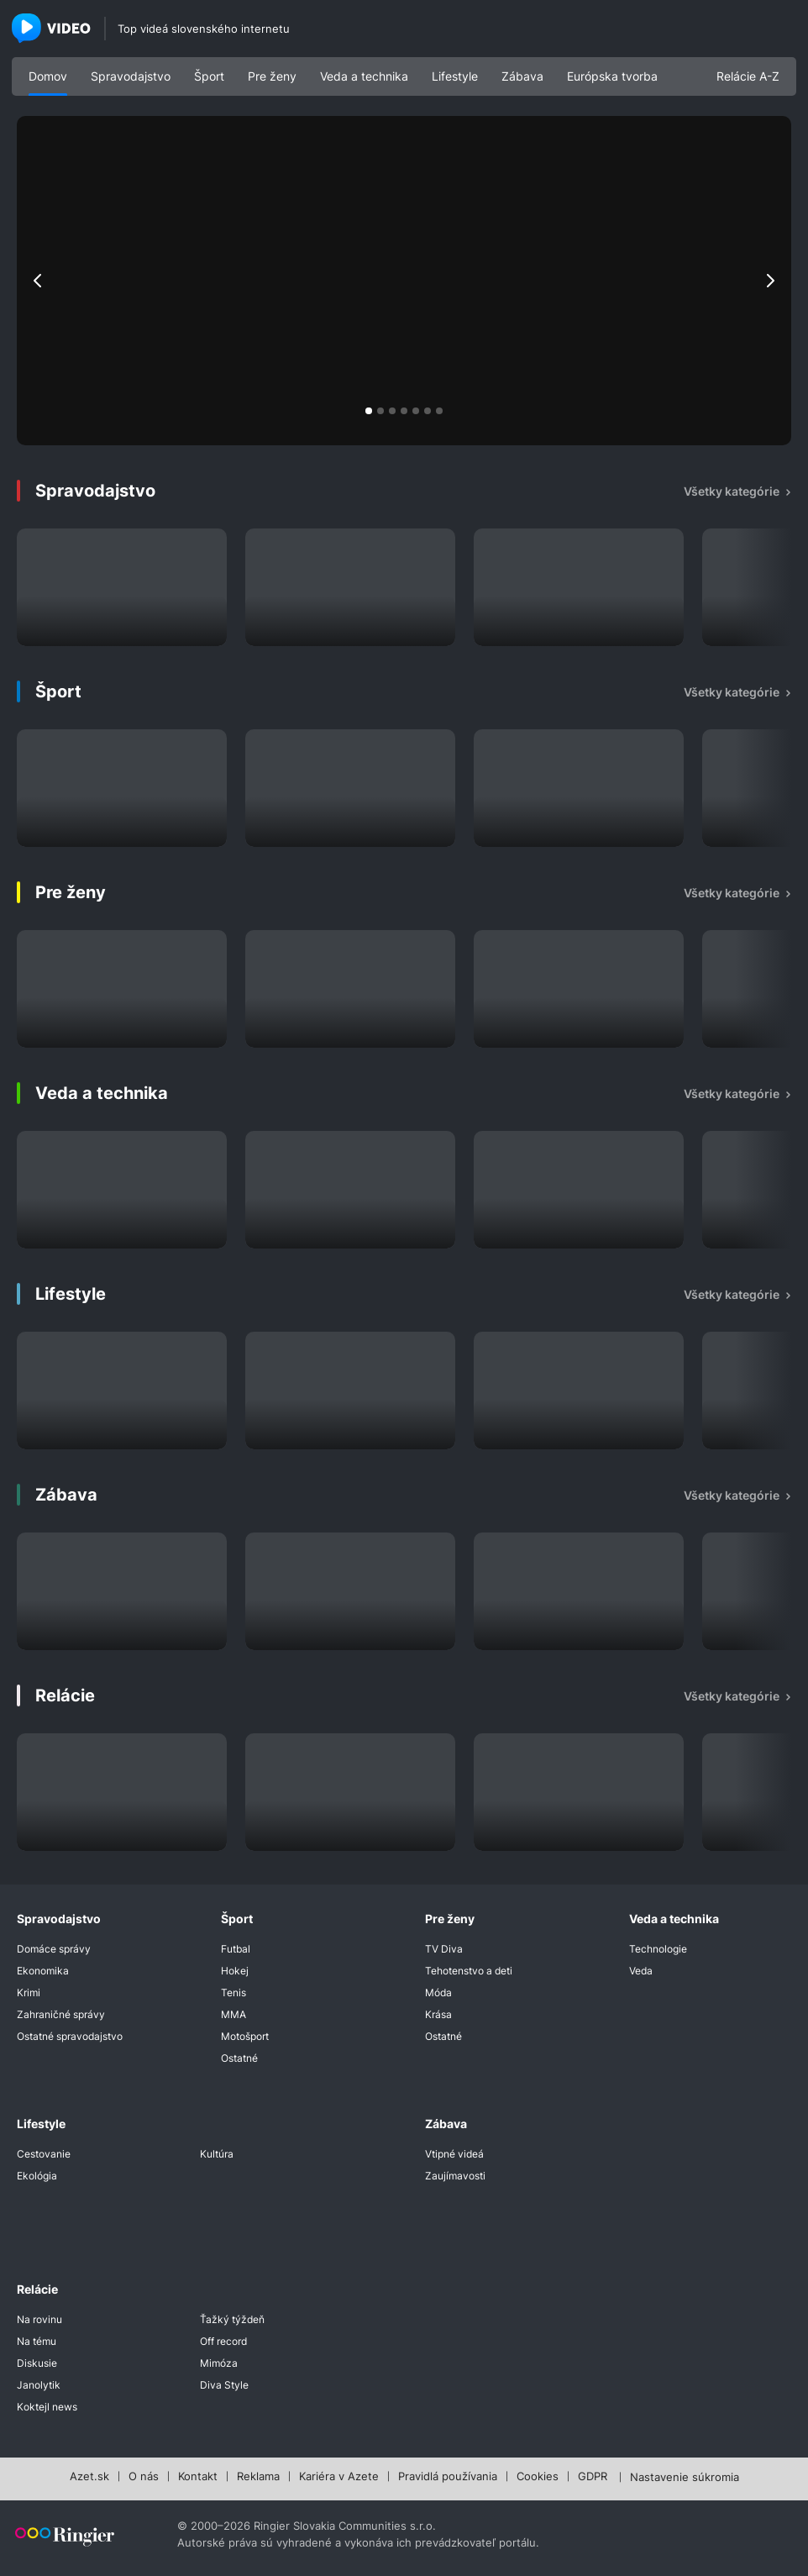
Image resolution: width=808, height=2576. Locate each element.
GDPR (592, 2477)
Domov (48, 76)
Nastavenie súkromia (684, 2478)
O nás (144, 2477)
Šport (209, 76)
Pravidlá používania (447, 2477)
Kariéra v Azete (339, 2477)
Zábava (522, 76)
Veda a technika (364, 76)
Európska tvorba (612, 76)
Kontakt (198, 2477)
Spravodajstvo (131, 76)
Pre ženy (272, 76)
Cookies (538, 2477)
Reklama (258, 2477)
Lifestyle (455, 76)
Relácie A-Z (747, 76)
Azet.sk (89, 2477)
